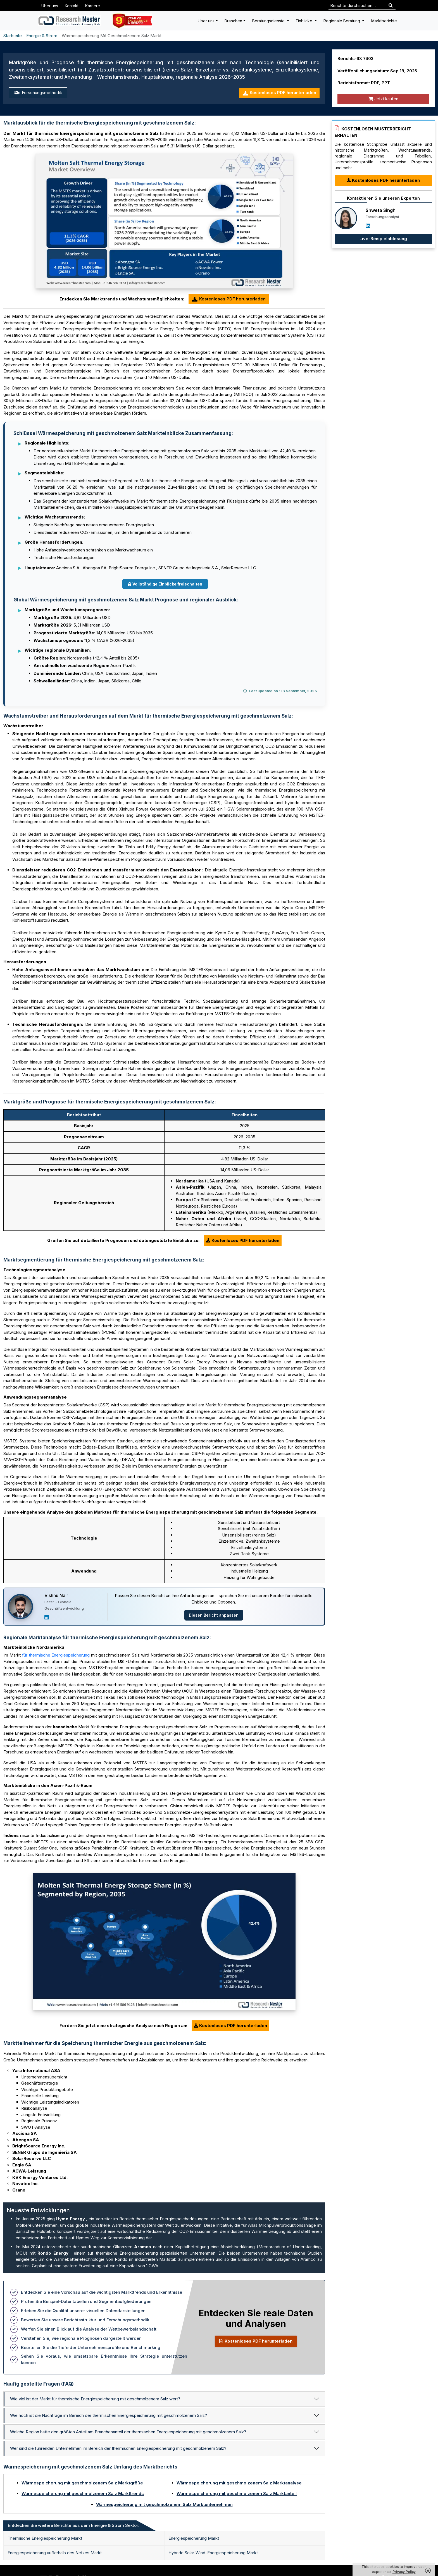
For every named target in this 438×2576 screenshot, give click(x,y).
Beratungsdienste (269, 20)
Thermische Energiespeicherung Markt (45, 2538)
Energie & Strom (41, 35)
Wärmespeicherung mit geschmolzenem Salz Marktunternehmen (164, 2504)
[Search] (390, 5)
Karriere (92, 5)
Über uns (49, 5)
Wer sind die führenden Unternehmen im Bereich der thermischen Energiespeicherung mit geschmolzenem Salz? (118, 2448)
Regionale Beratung (342, 20)
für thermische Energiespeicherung (56, 1655)
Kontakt (71, 5)
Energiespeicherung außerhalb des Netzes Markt (55, 2552)
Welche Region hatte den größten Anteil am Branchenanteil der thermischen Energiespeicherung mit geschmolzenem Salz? (128, 2431)
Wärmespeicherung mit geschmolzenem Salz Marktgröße (82, 2483)
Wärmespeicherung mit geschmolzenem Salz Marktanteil (237, 2493)
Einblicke (304, 20)
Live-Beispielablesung (383, 238)
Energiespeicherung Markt (193, 2538)
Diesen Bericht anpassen (214, 1615)
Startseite (12, 35)
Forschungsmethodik (38, 92)
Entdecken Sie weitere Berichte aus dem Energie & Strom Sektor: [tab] (73, 2525)
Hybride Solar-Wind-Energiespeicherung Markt (213, 2552)
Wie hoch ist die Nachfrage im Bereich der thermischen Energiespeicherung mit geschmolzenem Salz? (108, 2415)
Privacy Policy (404, 2572)
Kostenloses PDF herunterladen (279, 93)
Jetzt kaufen (383, 98)
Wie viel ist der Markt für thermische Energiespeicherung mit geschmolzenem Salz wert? (95, 2398)
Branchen (233, 20)
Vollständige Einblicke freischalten (165, 584)
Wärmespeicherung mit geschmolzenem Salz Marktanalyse (239, 2483)
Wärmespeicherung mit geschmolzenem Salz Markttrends (83, 2493)
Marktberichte (384, 20)
